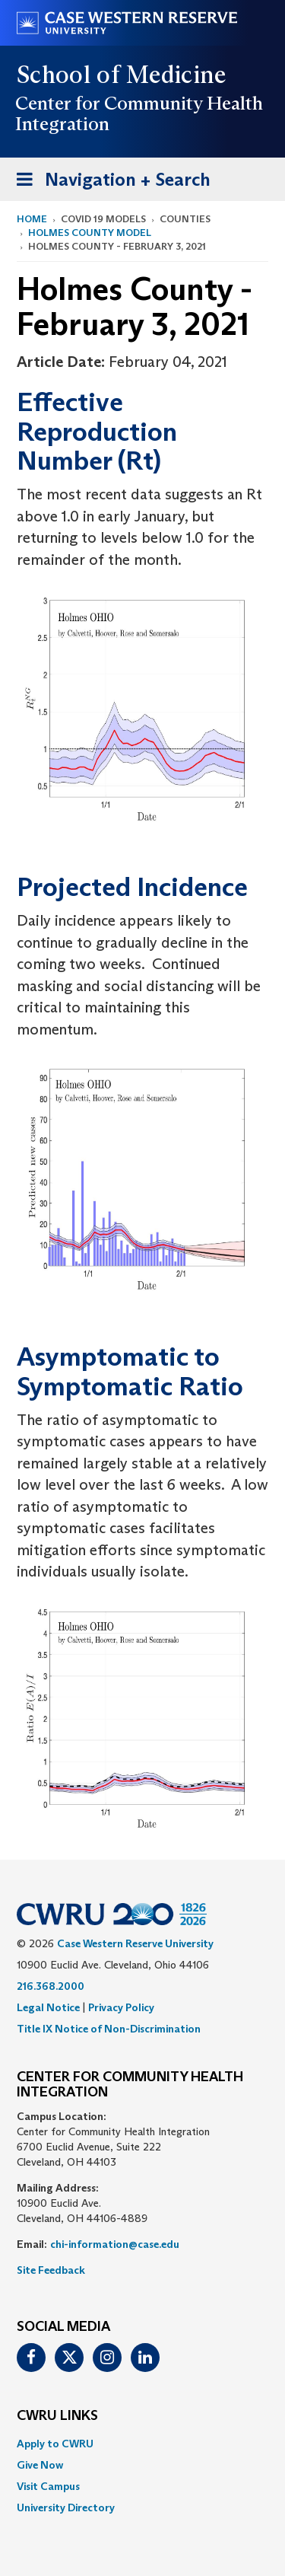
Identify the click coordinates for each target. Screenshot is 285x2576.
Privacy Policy (121, 2007)
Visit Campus (48, 2486)
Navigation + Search (109, 182)
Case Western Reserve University (135, 1943)
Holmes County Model (89, 232)
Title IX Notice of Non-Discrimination (109, 2029)
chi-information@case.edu (114, 2244)
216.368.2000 (50, 1986)
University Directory (66, 2507)
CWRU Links (57, 2416)
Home (32, 219)
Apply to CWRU (55, 2443)
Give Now (40, 2465)
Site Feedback (51, 2270)
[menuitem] (142, 2443)
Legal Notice (48, 2007)
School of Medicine (122, 74)
